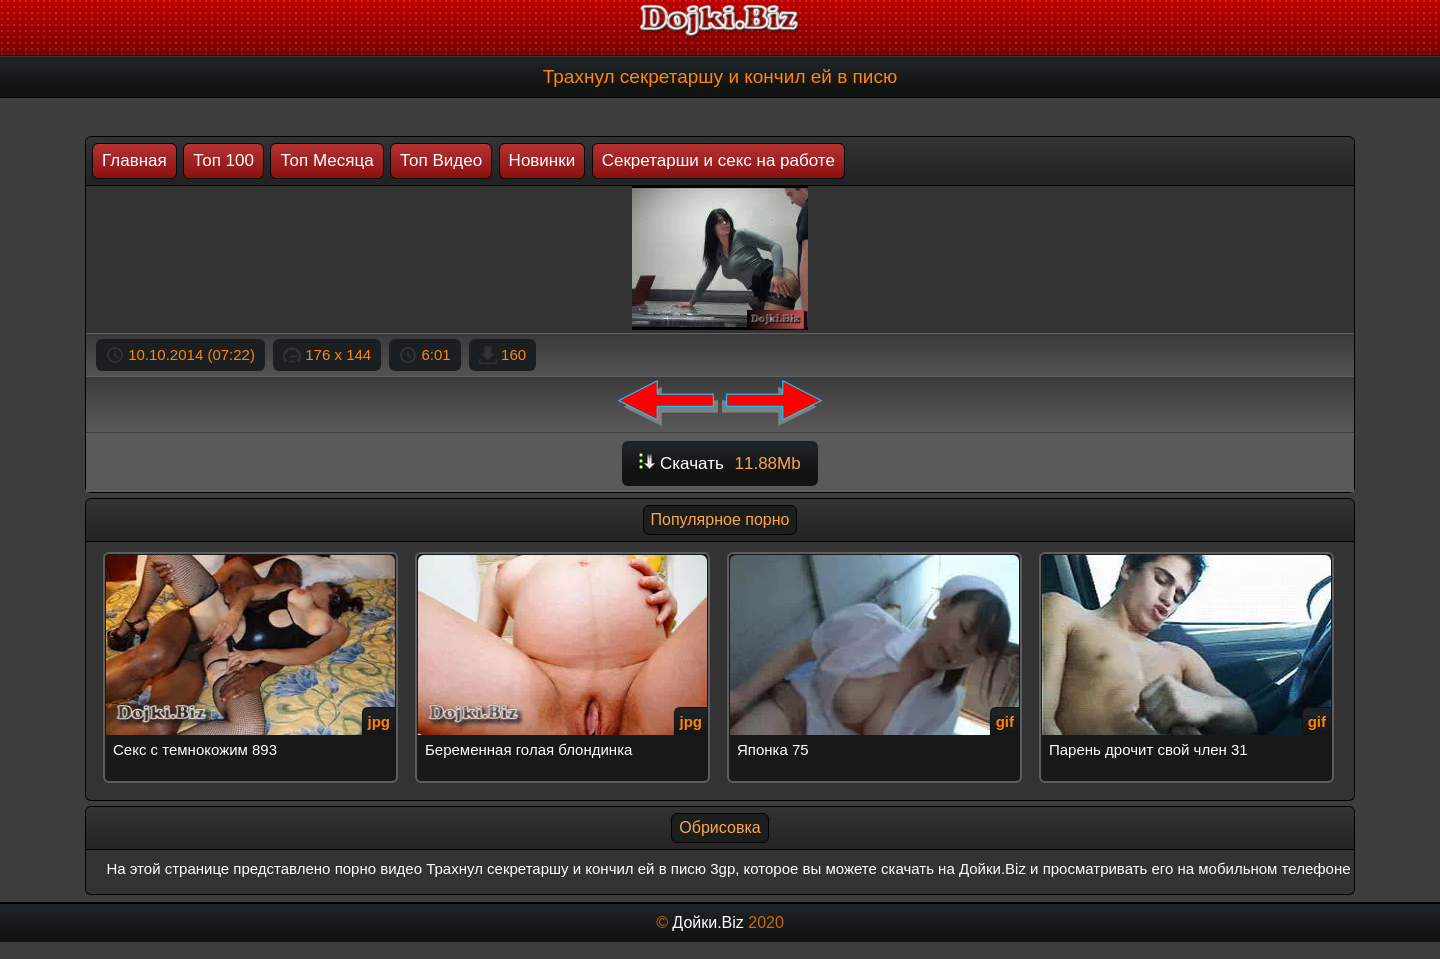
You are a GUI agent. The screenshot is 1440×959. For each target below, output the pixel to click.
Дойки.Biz (707, 922)
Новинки (542, 160)
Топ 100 (223, 160)
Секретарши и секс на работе (718, 160)
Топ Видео (441, 160)
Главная (134, 160)
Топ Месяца (326, 160)
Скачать (719, 463)
